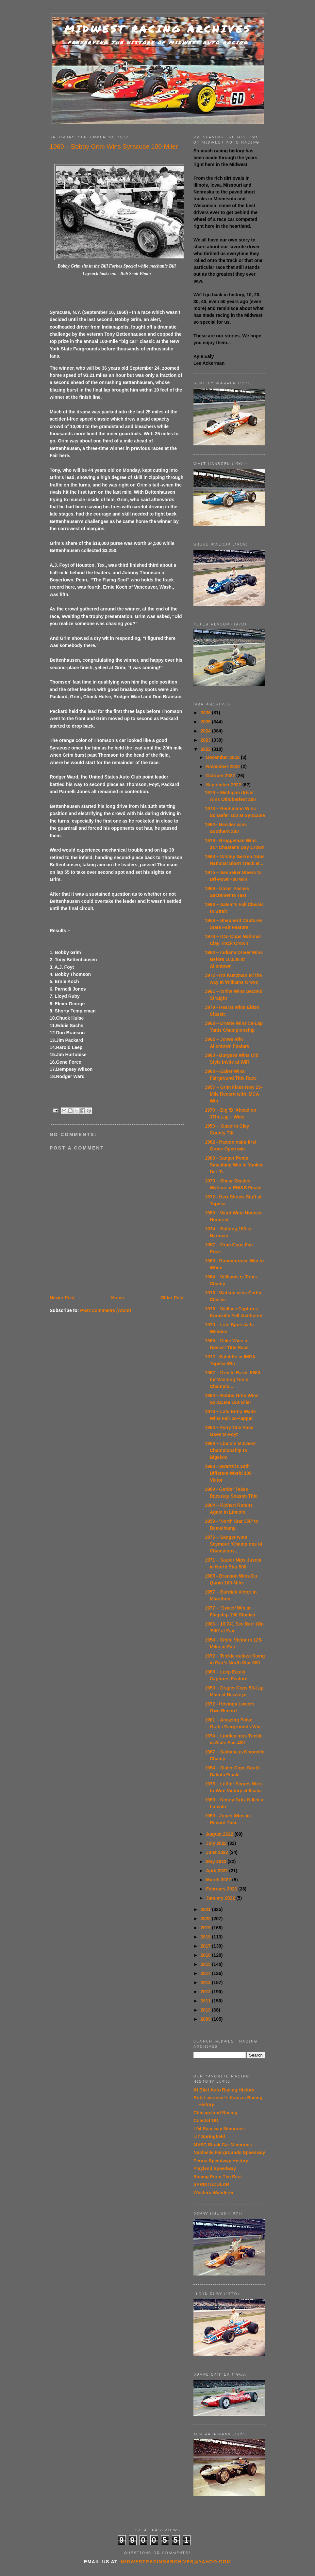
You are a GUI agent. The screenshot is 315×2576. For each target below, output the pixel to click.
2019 (206, 1927)
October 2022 (221, 775)
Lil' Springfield (209, 2136)
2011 (206, 2000)
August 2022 (220, 1834)
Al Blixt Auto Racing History (223, 2089)
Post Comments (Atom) (105, 1310)
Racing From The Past (217, 2176)
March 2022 (219, 1879)
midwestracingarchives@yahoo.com (176, 2561)
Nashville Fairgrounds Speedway (229, 2152)
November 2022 (223, 766)
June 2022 (217, 1852)
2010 (206, 2010)
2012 (206, 1991)
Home (117, 1297)
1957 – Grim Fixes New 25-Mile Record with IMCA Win (233, 1094)
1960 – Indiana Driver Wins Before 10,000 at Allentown (234, 959)
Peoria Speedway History (220, 2160)
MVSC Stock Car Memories (222, 2144)
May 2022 (216, 1861)
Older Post (172, 1297)
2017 (206, 1946)
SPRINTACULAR (211, 2184)
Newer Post (62, 1297)
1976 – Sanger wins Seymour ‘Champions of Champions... (233, 1544)
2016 (206, 1955)
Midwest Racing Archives (157, 29)
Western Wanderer (213, 2192)
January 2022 (221, 1898)
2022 (206, 749)
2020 (206, 1918)
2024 (206, 730)
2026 (206, 712)
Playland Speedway (214, 2168)
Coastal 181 (206, 2120)
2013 (206, 1982)
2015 (206, 1964)
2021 (206, 1909)
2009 (206, 2019)
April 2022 (217, 1870)
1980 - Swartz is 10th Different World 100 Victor (228, 1473)
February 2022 (222, 1888)
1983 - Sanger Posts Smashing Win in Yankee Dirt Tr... (234, 1164)
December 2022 (223, 757)
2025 (206, 721)
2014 (206, 1973)
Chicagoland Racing (215, 2112)
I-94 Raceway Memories (219, 2128)
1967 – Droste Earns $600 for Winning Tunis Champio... (232, 1379)
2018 (206, 1936)
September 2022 (224, 784)
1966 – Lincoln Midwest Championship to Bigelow (230, 1450)
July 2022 (217, 1843)
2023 (206, 740)
